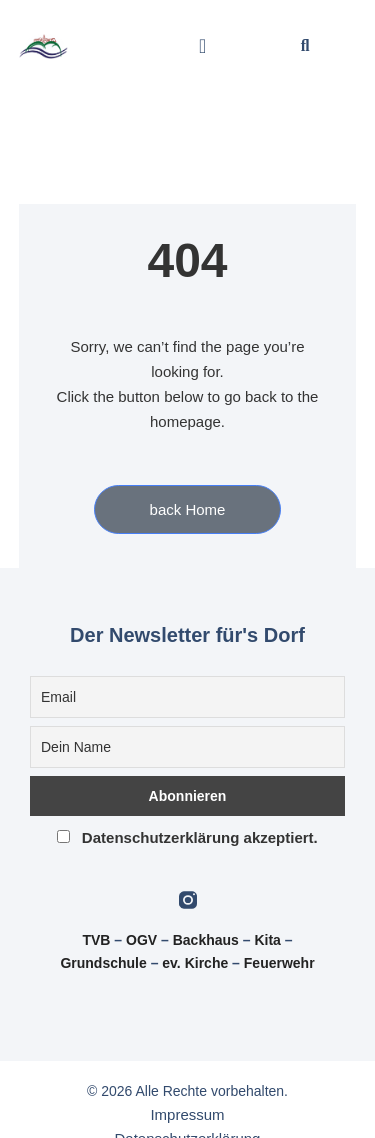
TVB (96, 940)
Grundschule (103, 963)
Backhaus (206, 940)
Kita (269, 940)
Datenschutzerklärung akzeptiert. (187, 837)
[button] (202, 46)
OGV (141, 940)
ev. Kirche (195, 963)
